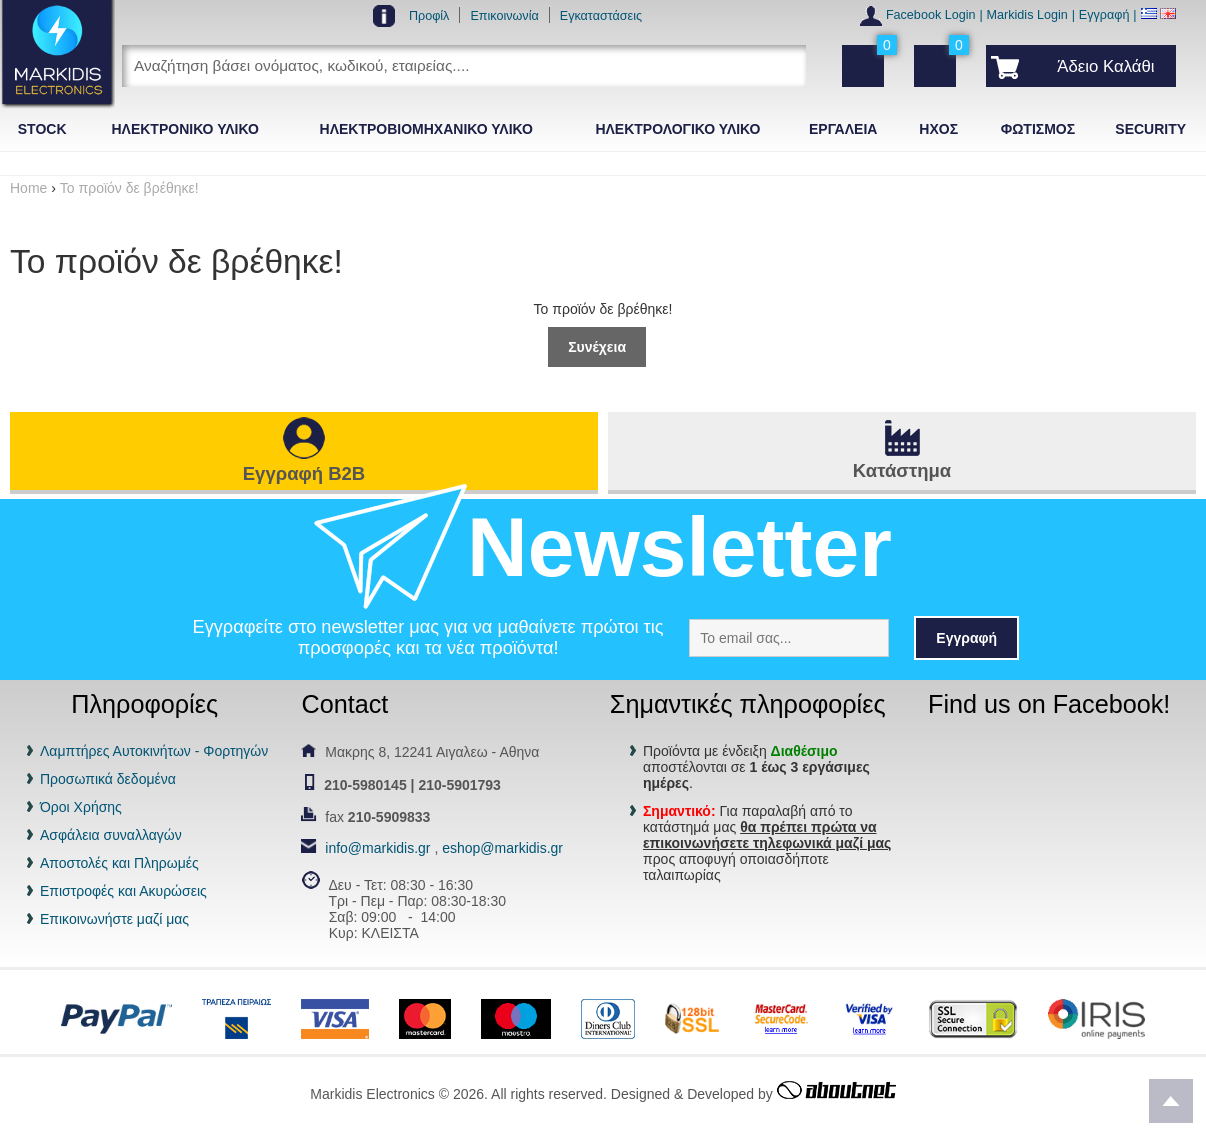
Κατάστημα (902, 470)
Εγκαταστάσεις (601, 16)
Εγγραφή (1104, 15)
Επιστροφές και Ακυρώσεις (123, 891)
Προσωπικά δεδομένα (108, 779)
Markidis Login (1027, 15)
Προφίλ (429, 16)
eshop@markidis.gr (502, 848)
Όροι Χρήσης (81, 807)
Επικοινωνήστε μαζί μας (114, 919)
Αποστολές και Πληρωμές (119, 863)
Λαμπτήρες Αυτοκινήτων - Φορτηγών (154, 751)
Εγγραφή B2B (304, 473)
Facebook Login (931, 15)
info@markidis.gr (377, 848)
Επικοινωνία (504, 16)
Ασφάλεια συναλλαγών (111, 835)
